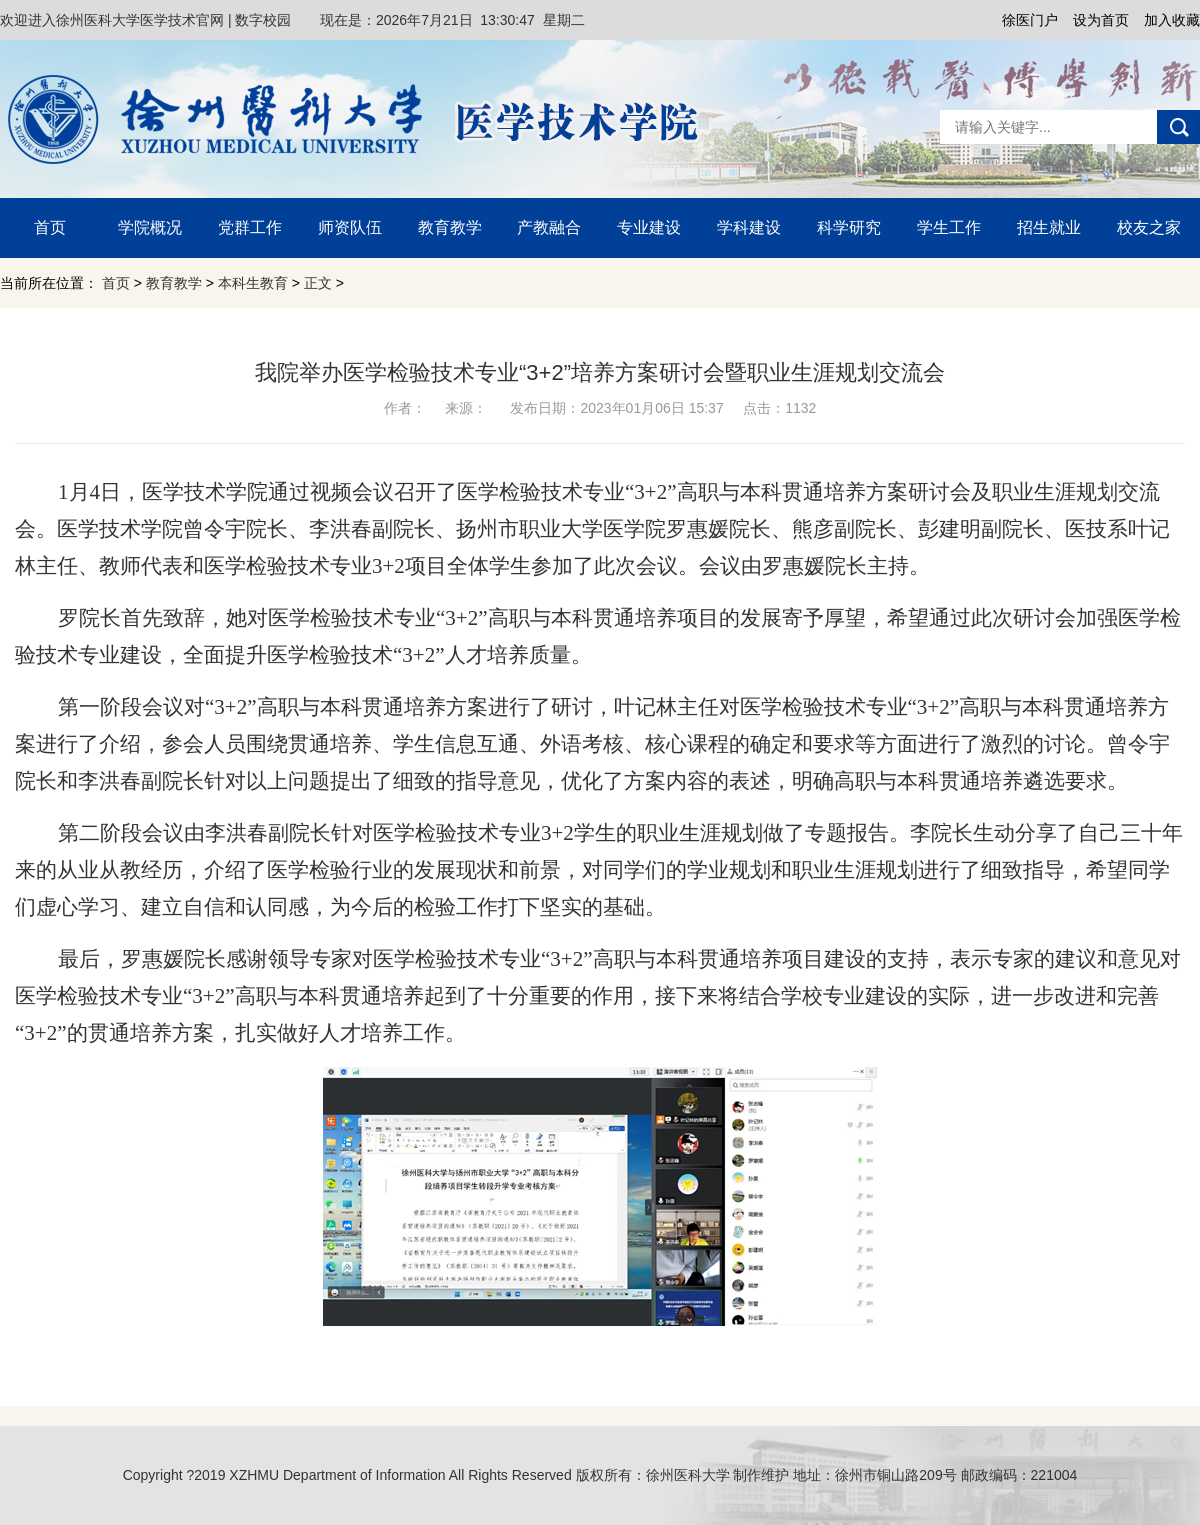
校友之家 (1149, 227)
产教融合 (549, 227)
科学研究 (849, 227)
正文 (318, 283)
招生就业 (1049, 227)
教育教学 (450, 227)
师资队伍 (350, 227)
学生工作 (949, 227)
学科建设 (749, 227)
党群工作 (250, 227)
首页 (50, 227)
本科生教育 (253, 283)
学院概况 (150, 227)
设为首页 (1101, 20)
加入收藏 (1172, 20)
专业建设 (649, 227)
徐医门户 (1030, 20)
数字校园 (263, 20)
